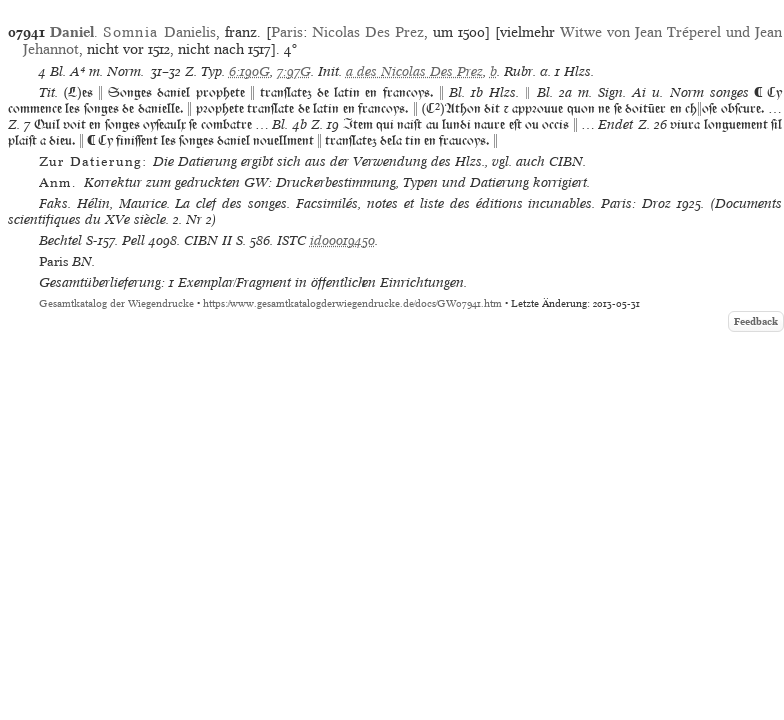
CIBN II (208, 240)
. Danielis (133, 32)
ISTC (291, 240)
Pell (133, 240)
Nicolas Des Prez (368, 32)
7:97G (294, 71)
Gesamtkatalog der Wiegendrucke (116, 303)
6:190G (249, 71)
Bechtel (60, 240)
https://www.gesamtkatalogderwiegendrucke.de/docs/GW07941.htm (352, 303)
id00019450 (342, 240)
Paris (287, 32)
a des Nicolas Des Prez (414, 71)
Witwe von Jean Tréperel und (657, 32)
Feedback (756, 321)
